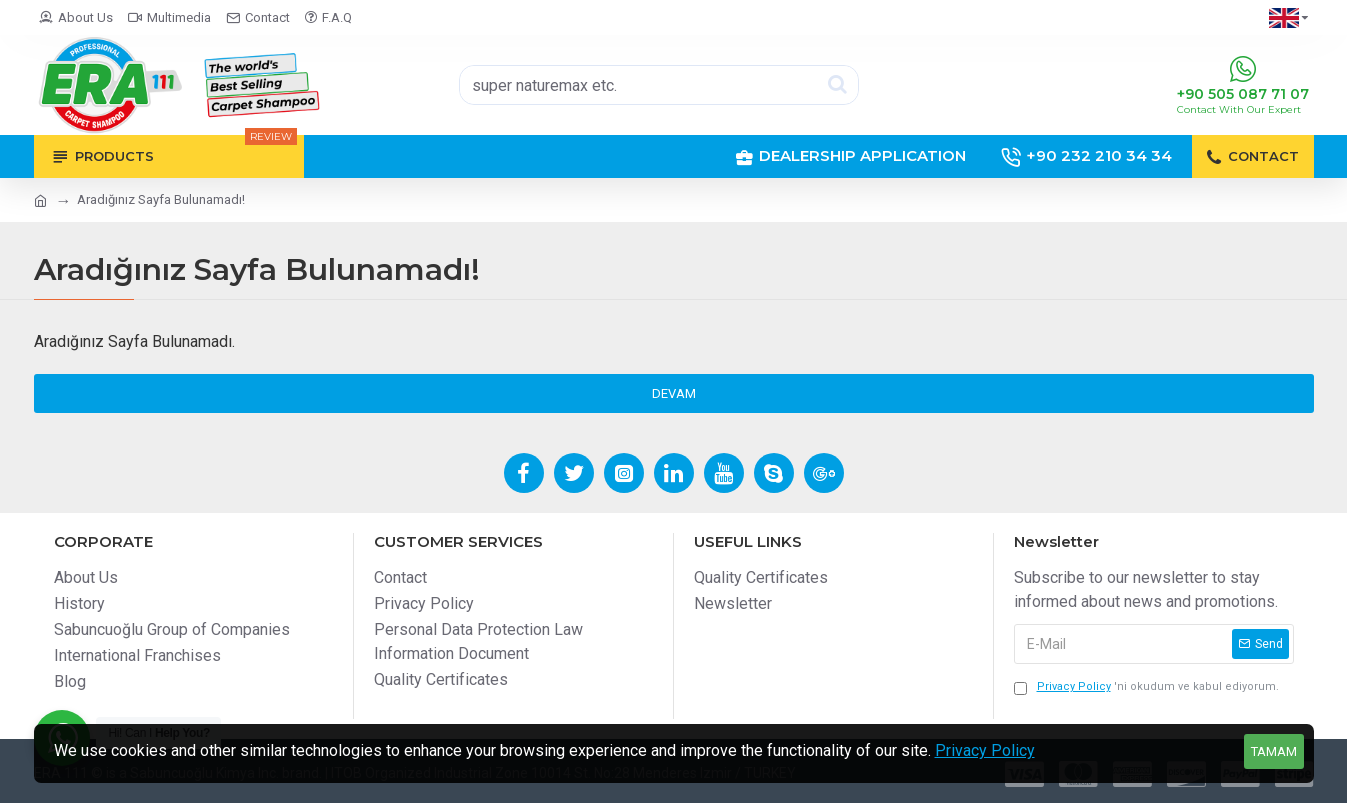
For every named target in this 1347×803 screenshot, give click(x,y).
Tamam (1274, 751)
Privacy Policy (985, 750)
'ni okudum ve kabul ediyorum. (1146, 687)
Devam (674, 393)
